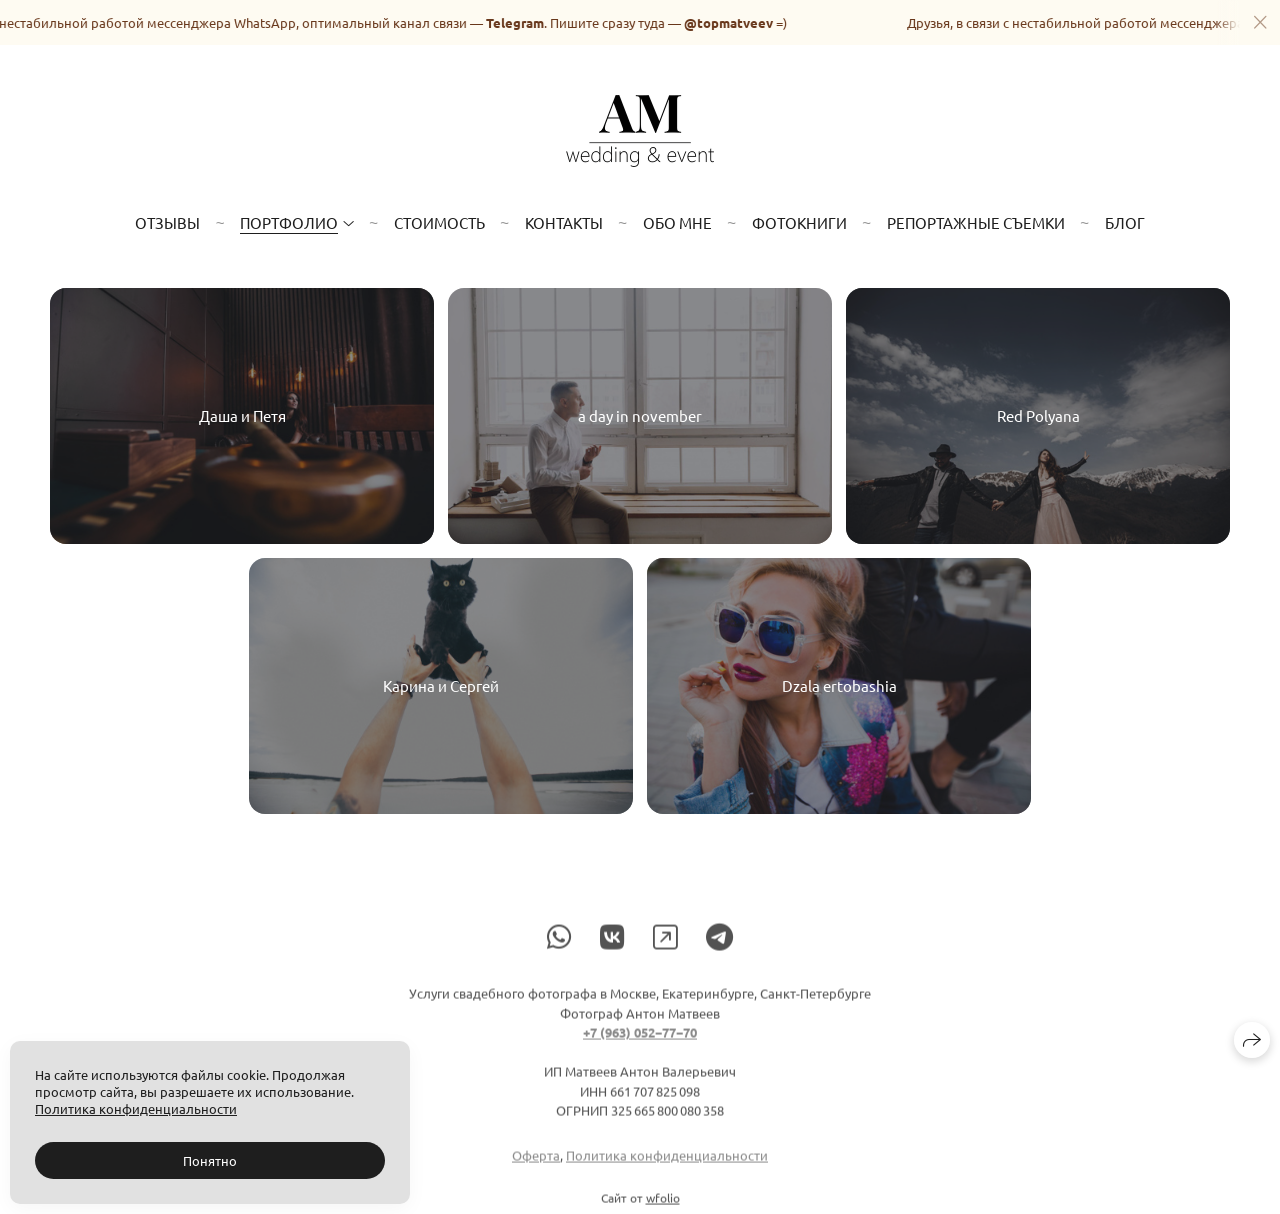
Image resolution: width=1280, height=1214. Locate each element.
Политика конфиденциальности (667, 1163)
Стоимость (439, 222)
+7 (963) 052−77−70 (640, 1040)
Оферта (536, 1163)
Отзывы (167, 222)
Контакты (564, 222)
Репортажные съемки (976, 222)
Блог (1125, 222)
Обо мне (677, 222)
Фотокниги (799, 222)
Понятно (210, 1160)
